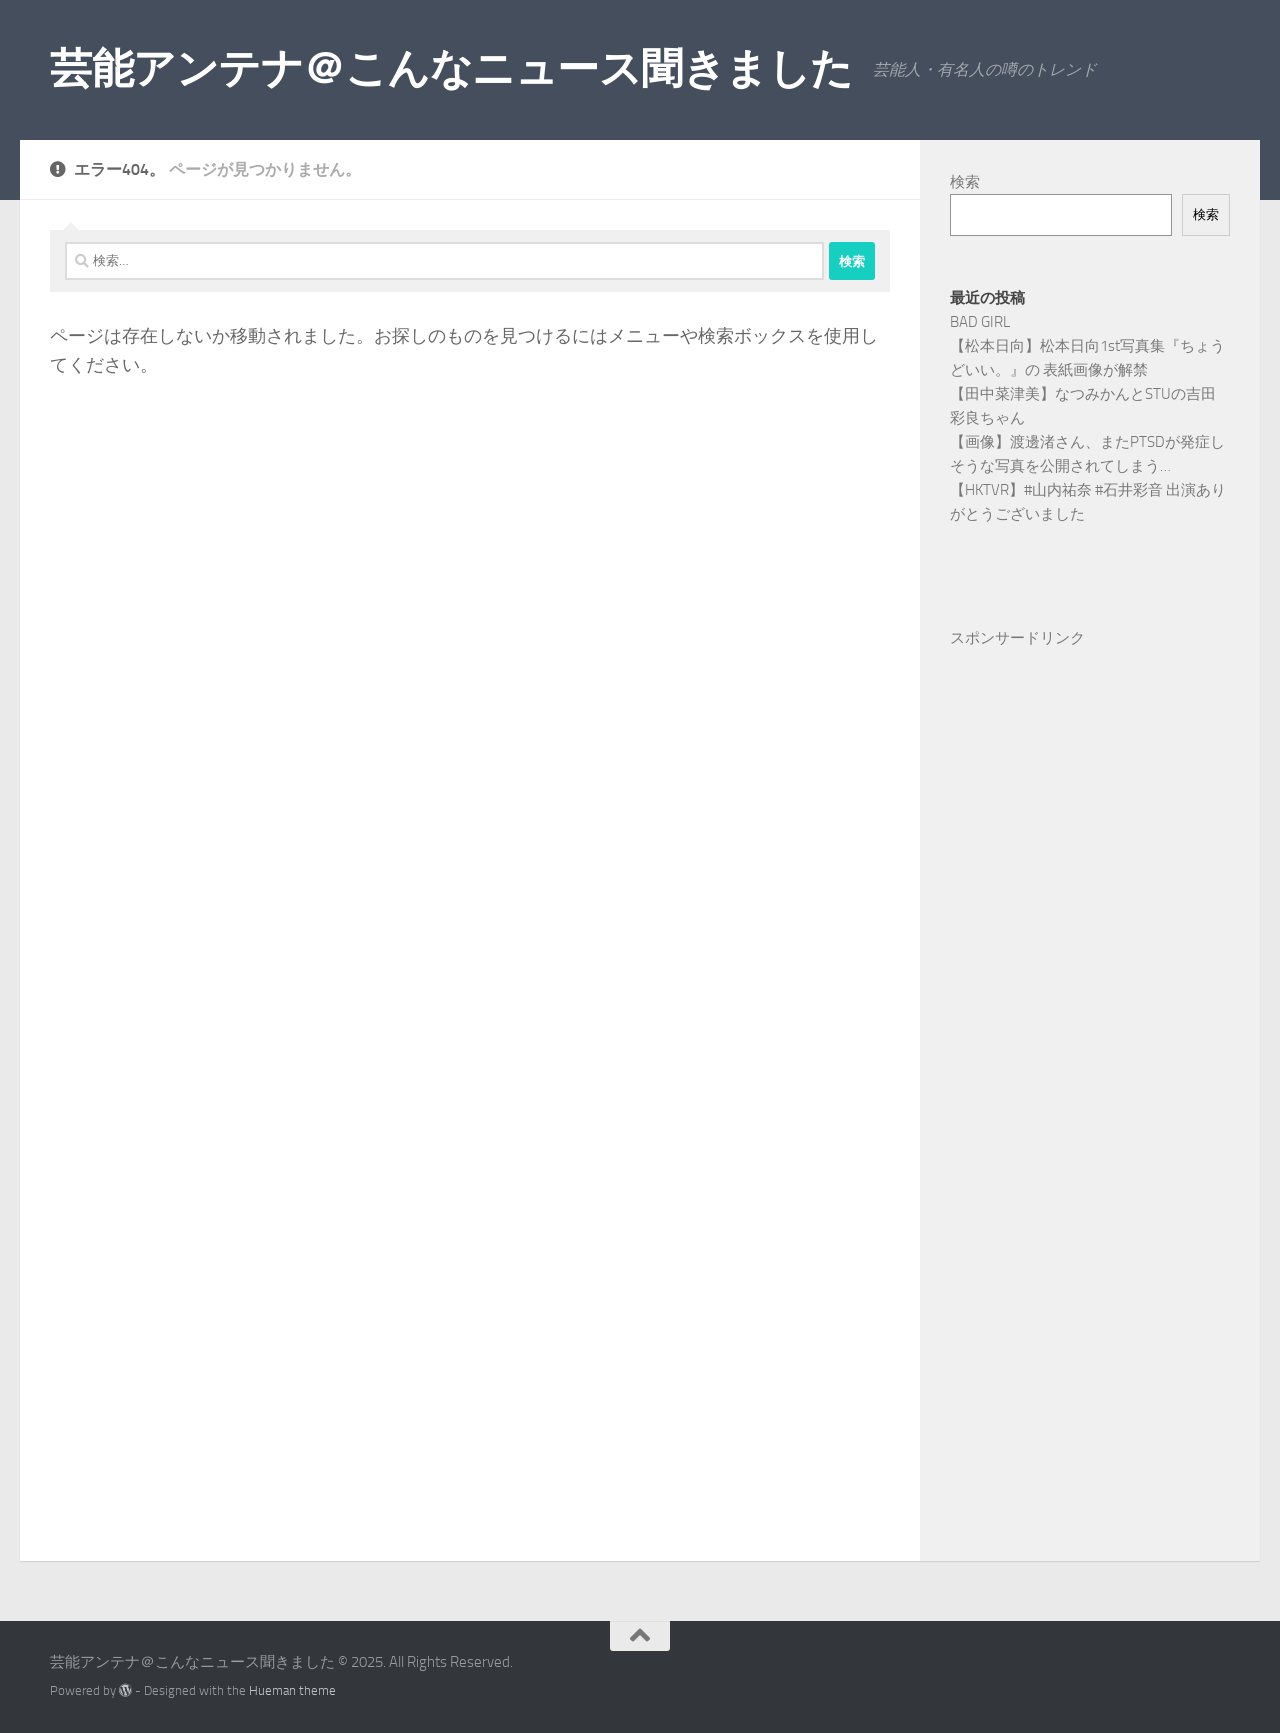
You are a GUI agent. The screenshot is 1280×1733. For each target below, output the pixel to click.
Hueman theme (292, 1690)
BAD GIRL (980, 322)
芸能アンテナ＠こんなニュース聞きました (451, 69)
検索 (965, 182)
